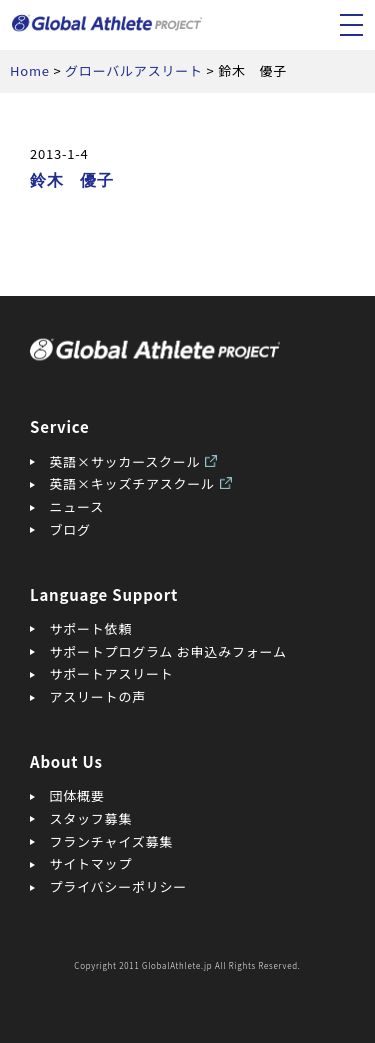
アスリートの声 (98, 696)
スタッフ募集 (91, 818)
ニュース (77, 506)
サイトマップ (91, 863)
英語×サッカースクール (125, 461)
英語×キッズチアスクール (132, 483)
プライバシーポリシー (119, 886)
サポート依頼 (91, 628)
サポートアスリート (112, 673)
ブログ (70, 529)
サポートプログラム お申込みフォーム (168, 651)
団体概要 (77, 795)
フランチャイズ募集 (112, 841)
